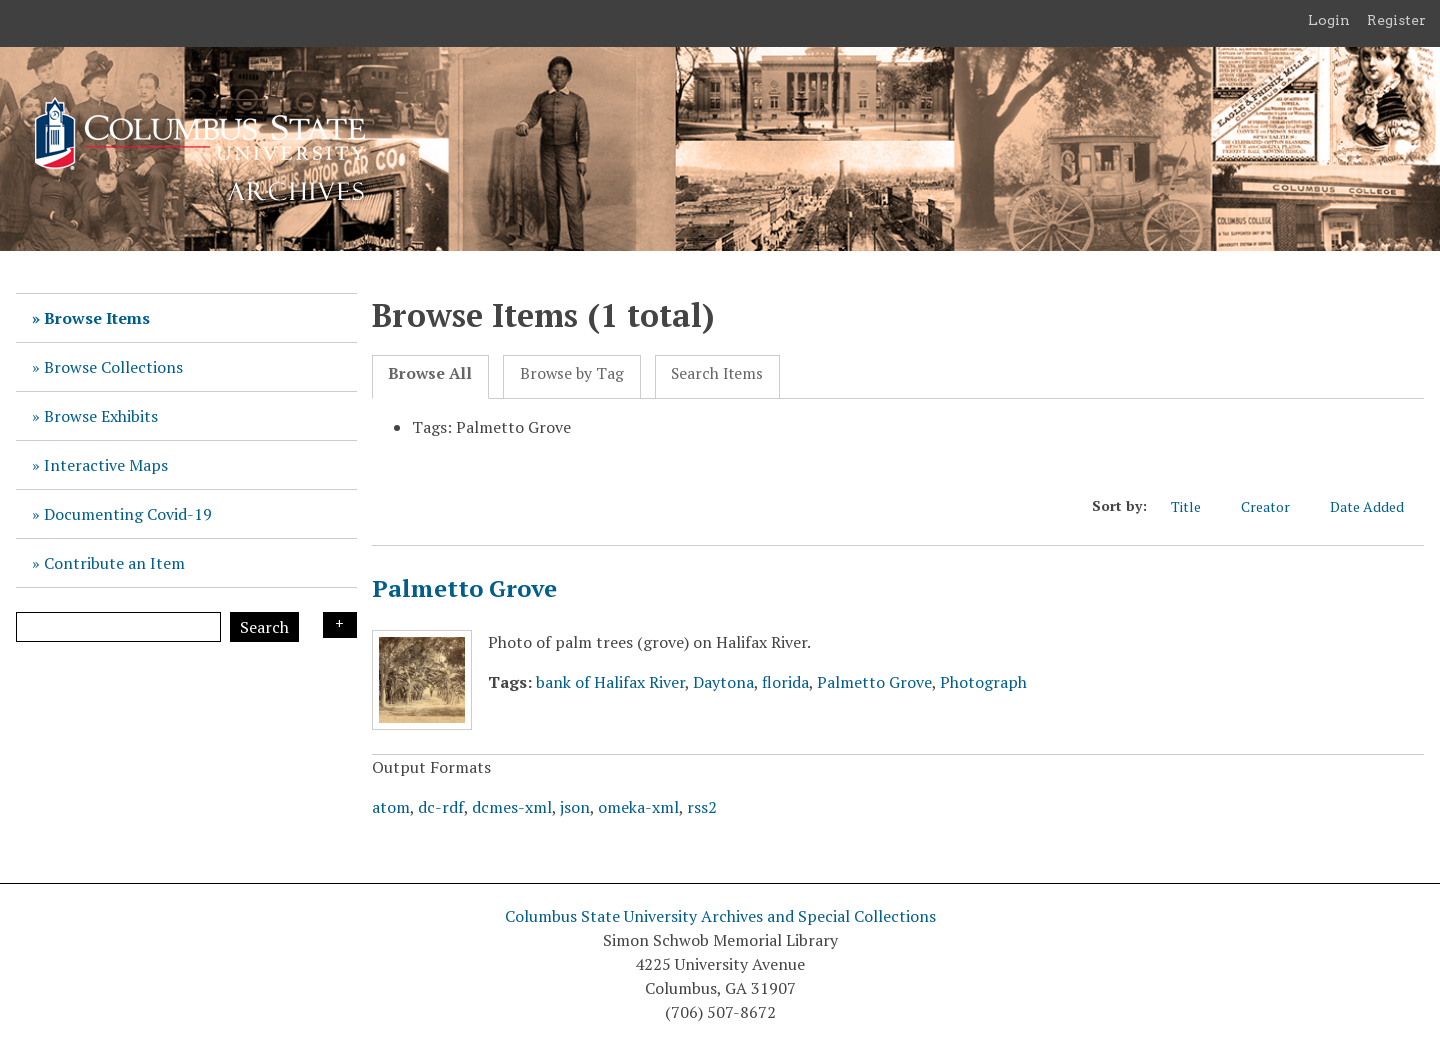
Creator (1275, 506)
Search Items (717, 373)
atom (391, 807)
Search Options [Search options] (340, 625)
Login (1329, 20)
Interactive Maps (106, 465)
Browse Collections (113, 367)
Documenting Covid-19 (128, 514)
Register (1396, 20)
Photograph (983, 682)
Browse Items (97, 318)
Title (1196, 506)
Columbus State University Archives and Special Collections (720, 916)
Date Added (1377, 506)
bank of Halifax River (610, 682)
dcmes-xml (512, 807)
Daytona (723, 682)
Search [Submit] (264, 627)
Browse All (430, 373)
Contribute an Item (114, 563)
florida (785, 682)
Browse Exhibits (101, 416)
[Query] (118, 627)
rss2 (702, 807)
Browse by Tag (572, 373)
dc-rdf (441, 807)
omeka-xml (638, 807)
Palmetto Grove (464, 588)
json (575, 807)
